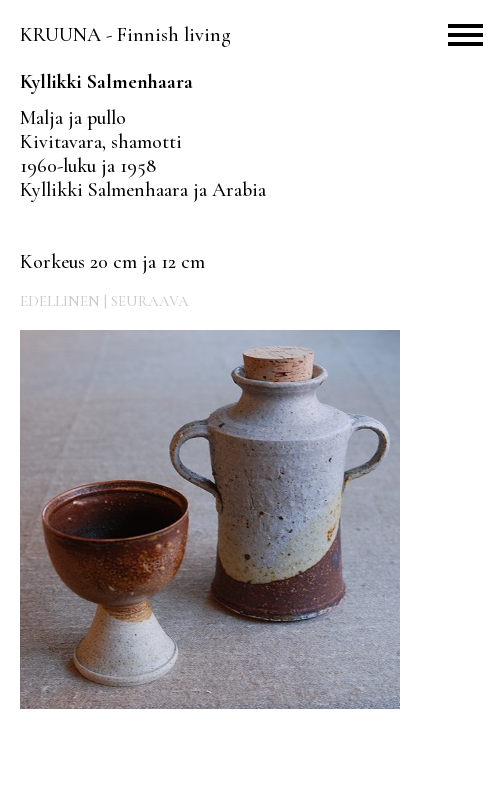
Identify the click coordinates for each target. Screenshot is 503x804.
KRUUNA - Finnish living (125, 35)
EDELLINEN (60, 301)
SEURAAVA (150, 301)
